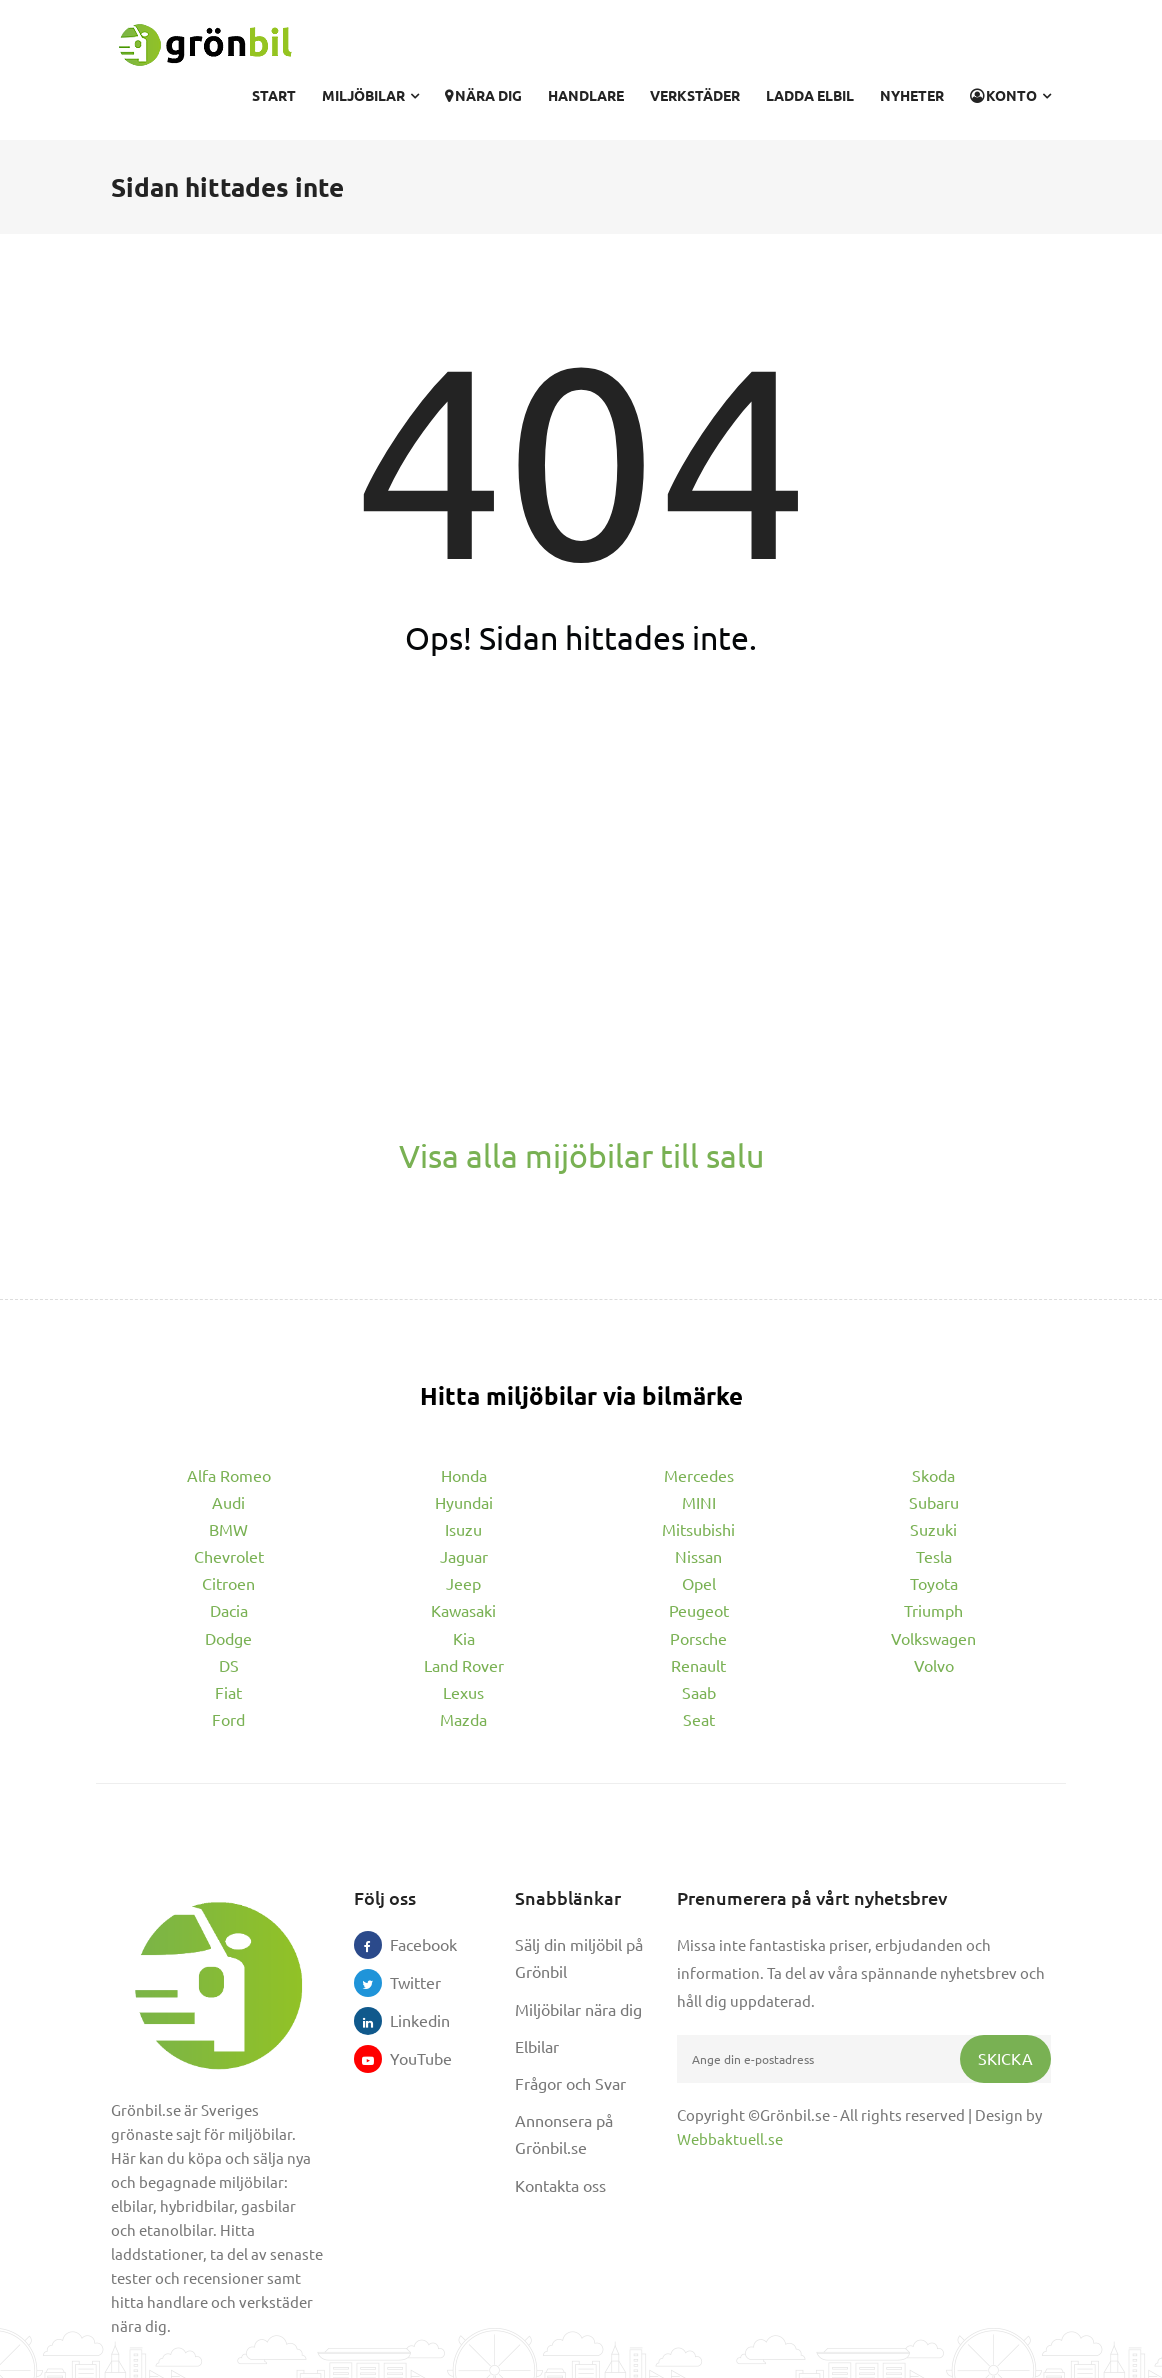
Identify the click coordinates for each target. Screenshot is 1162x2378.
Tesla (934, 1556)
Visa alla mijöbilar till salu (581, 1155)
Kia (464, 1638)
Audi (228, 1502)
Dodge (228, 1638)
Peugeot (699, 1610)
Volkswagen (933, 1638)
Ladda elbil (810, 95)
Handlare (586, 95)
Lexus (463, 1692)
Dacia (229, 1610)
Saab (699, 1692)
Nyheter (912, 95)
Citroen (228, 1583)
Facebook (404, 1944)
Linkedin (404, 2020)
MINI (699, 1502)
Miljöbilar (370, 95)
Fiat (228, 1692)
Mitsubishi (698, 1529)
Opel (699, 1583)
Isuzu (463, 1529)
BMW (228, 1529)
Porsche (698, 1638)
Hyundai (464, 1502)
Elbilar (537, 2046)
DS (229, 1665)
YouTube (404, 2058)
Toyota (934, 1583)
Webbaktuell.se (730, 2138)
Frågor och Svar (570, 2083)
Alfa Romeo (229, 1475)
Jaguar (464, 1556)
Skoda (933, 1475)
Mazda (463, 1719)
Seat (699, 1719)
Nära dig (483, 95)
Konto (1010, 95)
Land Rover (464, 1665)
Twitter (404, 1982)
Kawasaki (463, 1610)
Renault (698, 1665)
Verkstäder (695, 95)
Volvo (934, 1665)
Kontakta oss (560, 2185)
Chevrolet (229, 1556)
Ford (228, 1719)
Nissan (698, 1556)
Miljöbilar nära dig (578, 2009)
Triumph (933, 1610)
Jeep (463, 1583)
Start (274, 95)
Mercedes (699, 1475)
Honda (464, 1475)
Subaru (934, 1502)
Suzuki (933, 1529)
